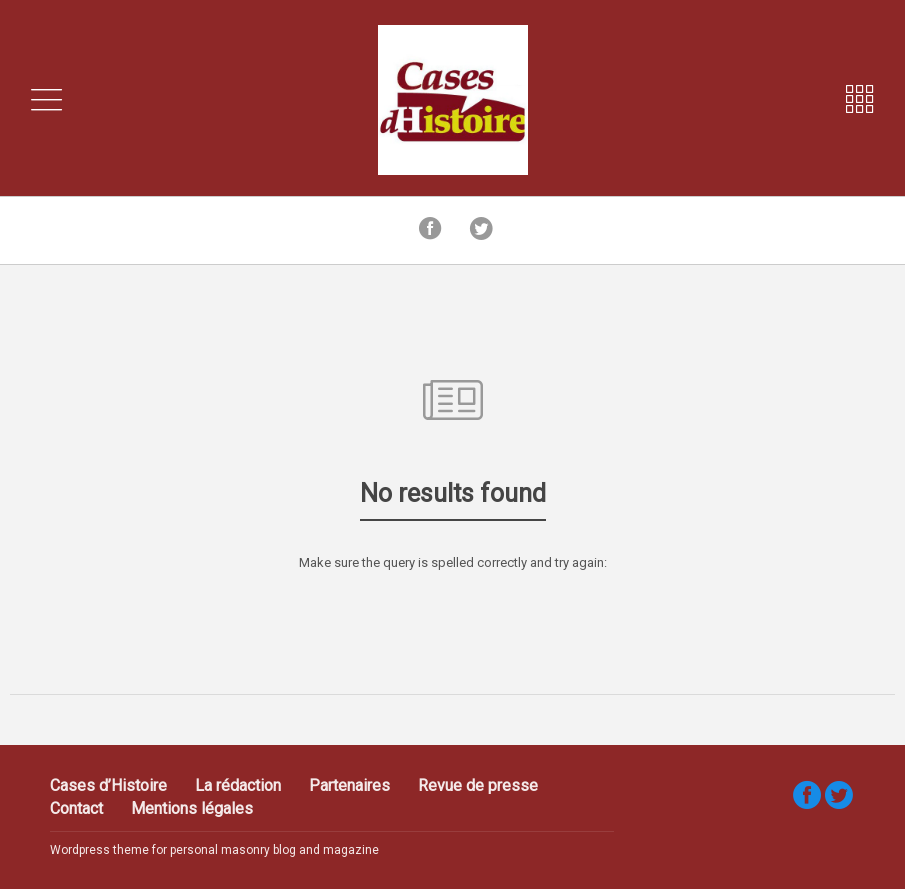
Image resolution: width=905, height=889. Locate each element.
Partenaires (349, 785)
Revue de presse (478, 785)
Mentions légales (192, 808)
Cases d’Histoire (108, 785)
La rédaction (238, 785)
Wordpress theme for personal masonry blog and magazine (214, 850)
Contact (76, 808)
